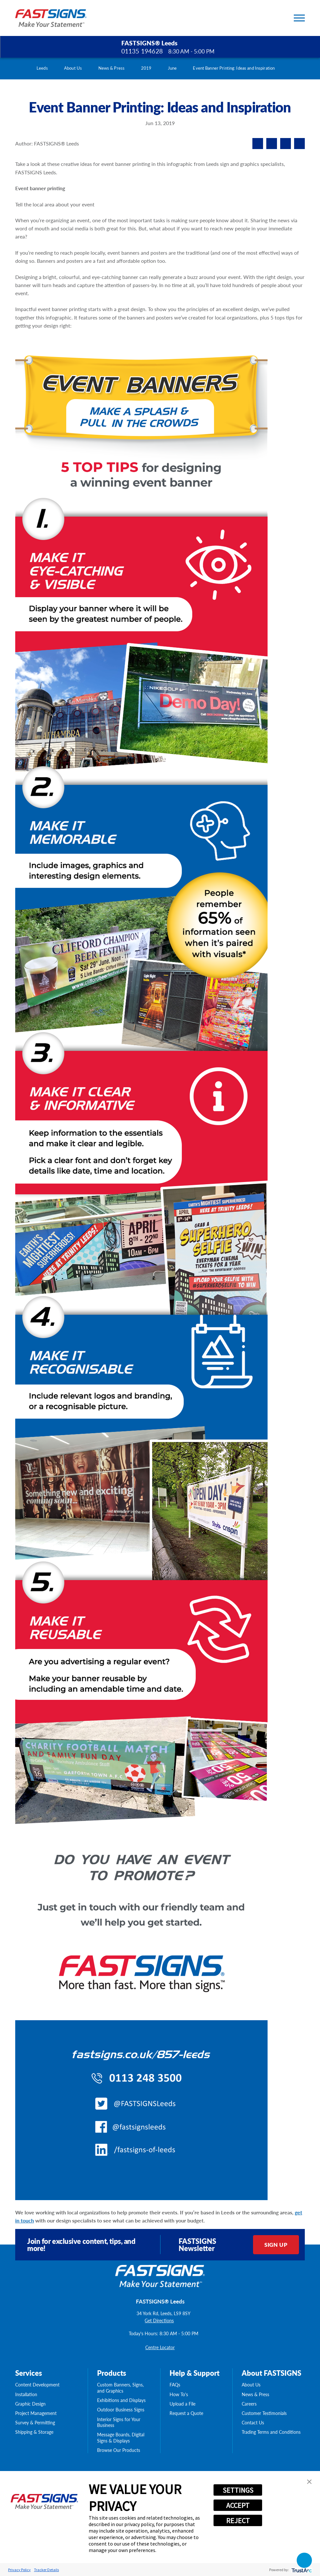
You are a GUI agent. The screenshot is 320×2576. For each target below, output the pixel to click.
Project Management (36, 2413)
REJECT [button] (238, 2520)
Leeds (42, 68)
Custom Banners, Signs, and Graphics (120, 2388)
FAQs (175, 2385)
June (172, 68)
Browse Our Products (118, 2450)
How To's (179, 2394)
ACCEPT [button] (237, 2505)
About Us (73, 68)
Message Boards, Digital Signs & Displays (120, 2437)
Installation (26, 2394)
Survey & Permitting (35, 2422)
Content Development (37, 2385)
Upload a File (182, 2404)
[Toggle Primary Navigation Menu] (299, 18)
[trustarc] (301, 2569)
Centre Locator (160, 2347)
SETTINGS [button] (238, 2490)
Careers (249, 2404)
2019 (146, 68)
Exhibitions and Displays (121, 2400)
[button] (309, 2481)
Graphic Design (30, 2404)
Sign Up (275, 2244)
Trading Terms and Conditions (271, 2432)
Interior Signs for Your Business (118, 2422)
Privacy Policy (19, 2569)
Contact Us (253, 2422)
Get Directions (159, 2320)
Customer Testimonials (264, 2413)
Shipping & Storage (34, 2432)
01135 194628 (142, 51)
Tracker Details (46, 2569)
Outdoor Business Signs (120, 2410)
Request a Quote (186, 2413)
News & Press (111, 68)
